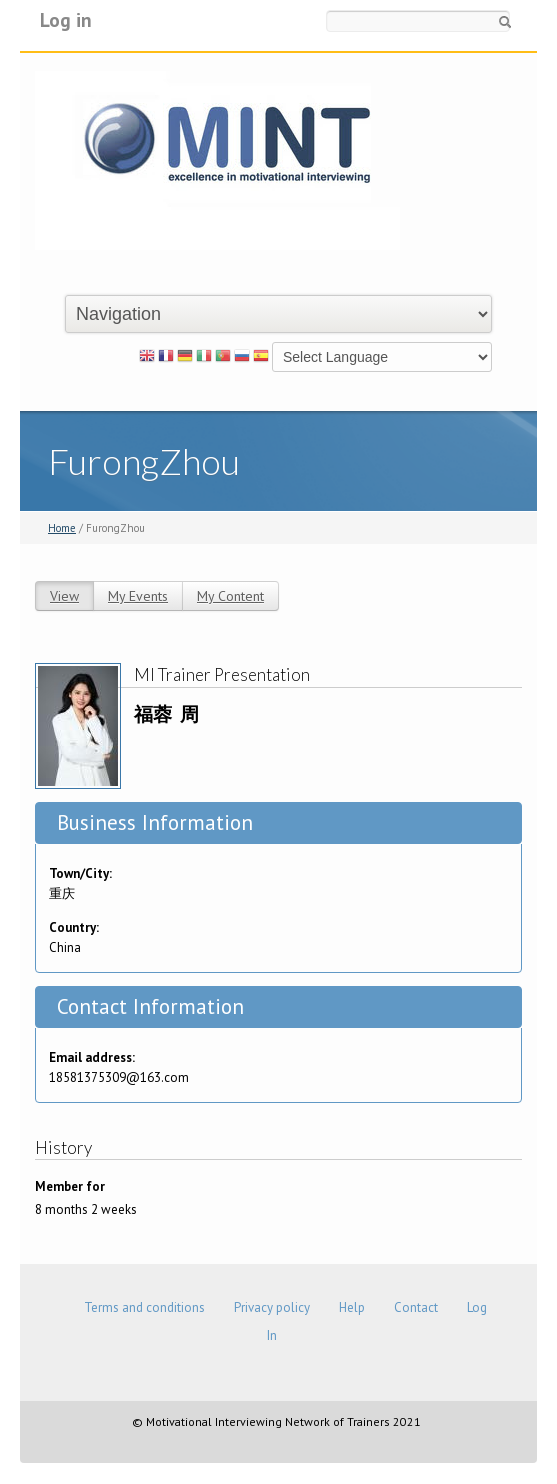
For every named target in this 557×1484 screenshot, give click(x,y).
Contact (416, 1307)
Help (352, 1307)
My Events (138, 596)
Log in (66, 19)
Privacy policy (272, 1307)
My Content (230, 596)
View (64, 596)
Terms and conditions (144, 1307)
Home (62, 528)
